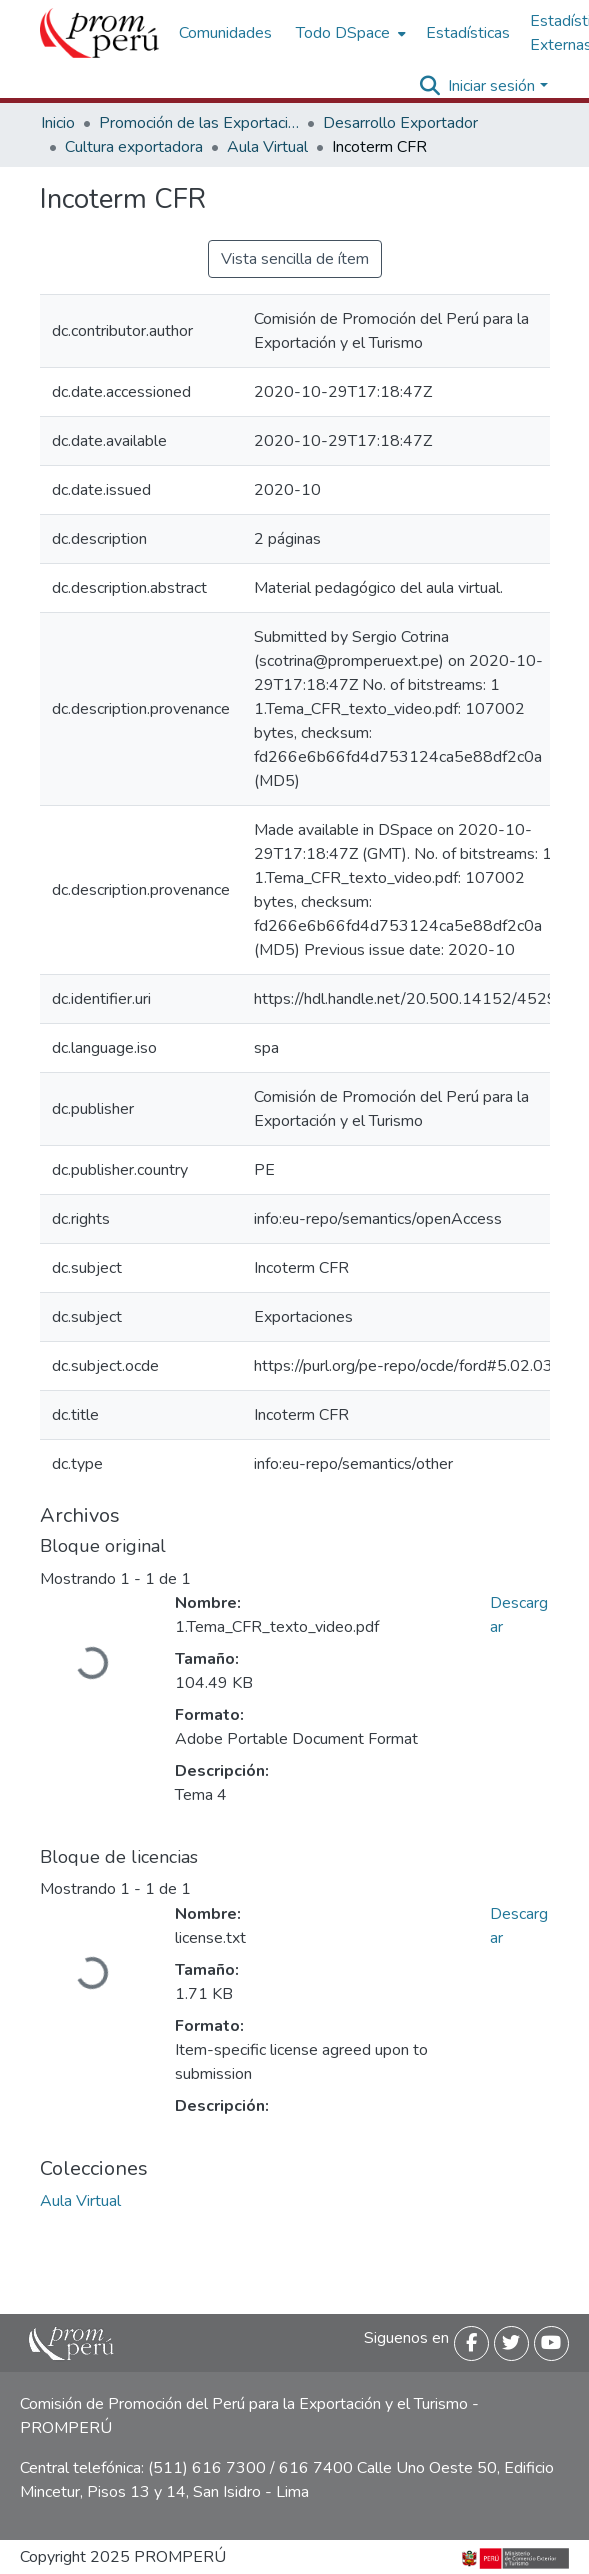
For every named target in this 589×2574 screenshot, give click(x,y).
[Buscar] (429, 86)
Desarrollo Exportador (400, 123)
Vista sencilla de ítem (295, 259)
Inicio (58, 123)
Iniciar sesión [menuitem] (491, 86)
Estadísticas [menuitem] (468, 33)
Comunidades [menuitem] (225, 33)
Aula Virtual (267, 147)
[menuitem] (349, 33)
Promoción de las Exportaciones (199, 123)
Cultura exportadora (134, 147)
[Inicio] (99, 33)
